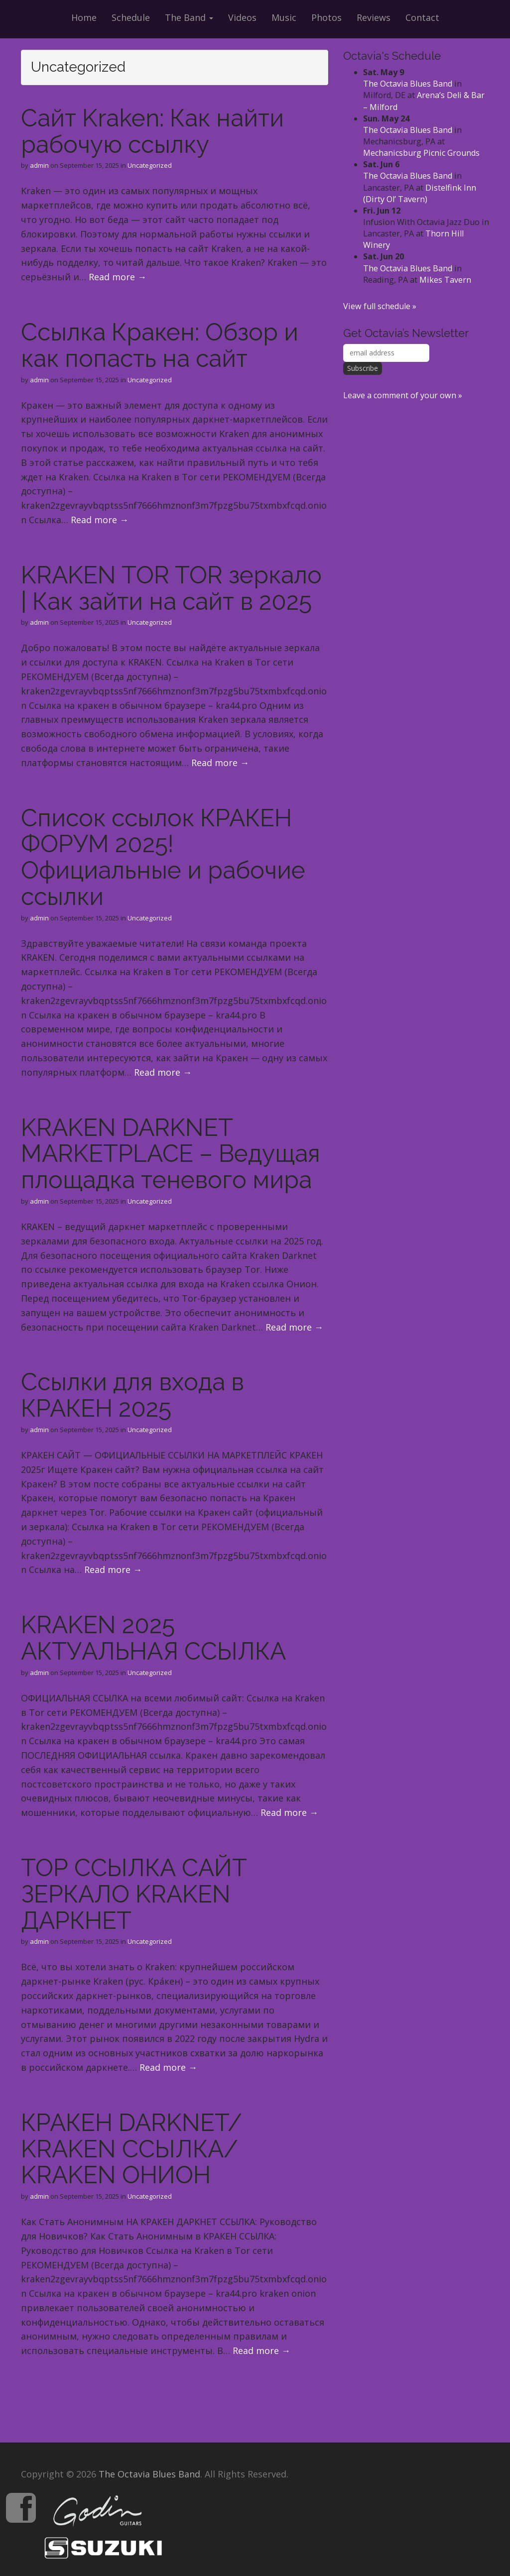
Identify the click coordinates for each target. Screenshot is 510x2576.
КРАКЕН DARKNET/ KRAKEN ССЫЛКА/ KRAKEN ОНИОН (131, 2149)
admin (39, 165)
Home (84, 17)
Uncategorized (150, 165)
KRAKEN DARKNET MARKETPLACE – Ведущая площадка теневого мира (170, 1154)
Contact (422, 17)
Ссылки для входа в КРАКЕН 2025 (132, 1395)
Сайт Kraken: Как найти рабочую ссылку (152, 131)
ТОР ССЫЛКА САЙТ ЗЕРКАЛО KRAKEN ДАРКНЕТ (134, 1894)
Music (283, 17)
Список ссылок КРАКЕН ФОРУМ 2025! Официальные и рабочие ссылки (163, 857)
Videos (242, 17)
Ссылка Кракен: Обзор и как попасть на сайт (159, 345)
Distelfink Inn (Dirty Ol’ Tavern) (419, 193)
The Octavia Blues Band (407, 83)
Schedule (131, 17)
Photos (326, 17)
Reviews (373, 17)
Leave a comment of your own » (402, 395)
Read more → (117, 277)
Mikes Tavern (445, 279)
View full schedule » (379, 306)
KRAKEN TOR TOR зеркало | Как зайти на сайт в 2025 (171, 588)
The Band (189, 17)
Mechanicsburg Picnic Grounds (421, 152)
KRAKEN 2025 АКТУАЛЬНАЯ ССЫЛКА (153, 1638)
